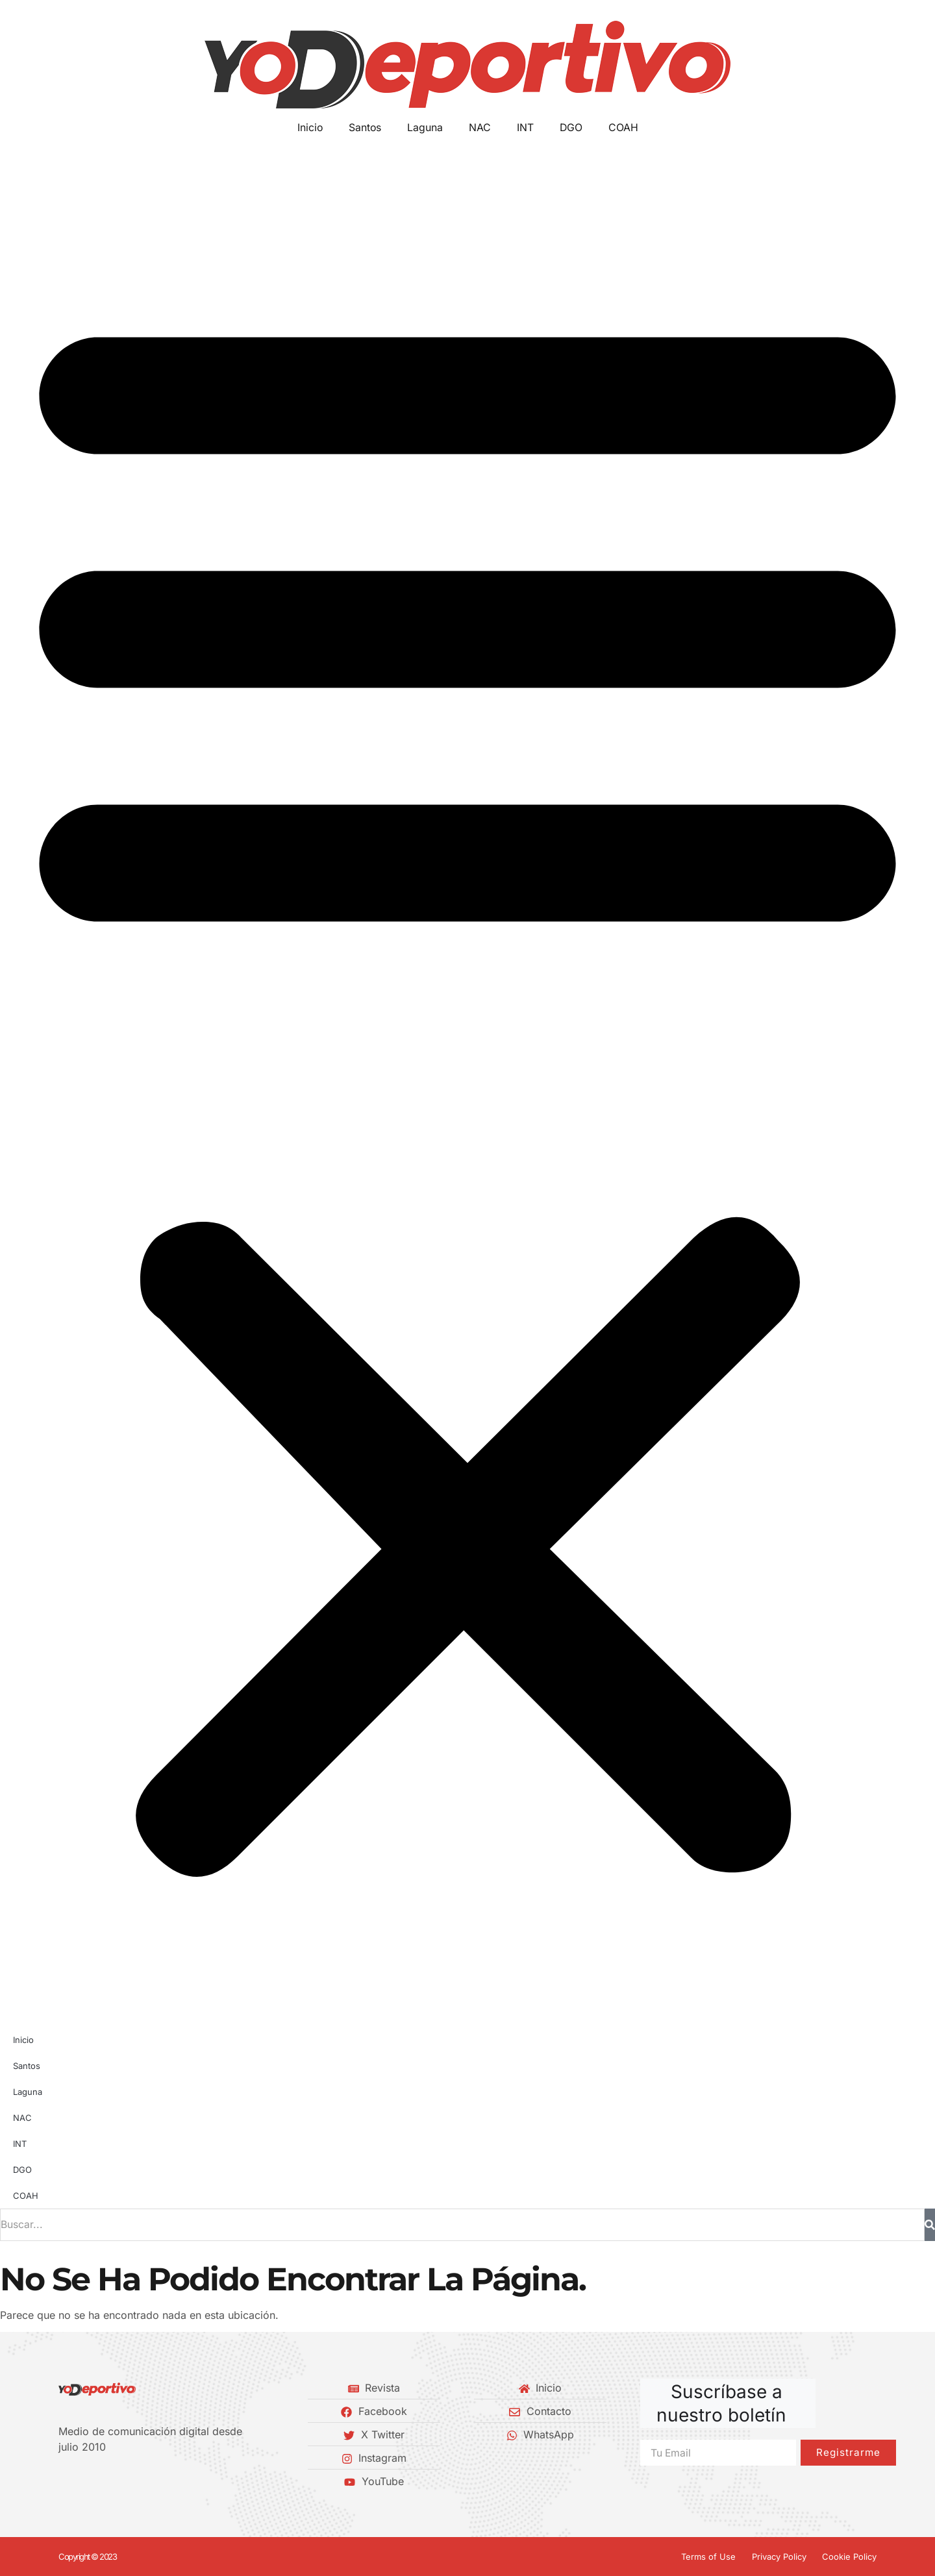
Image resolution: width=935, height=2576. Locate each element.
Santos (364, 127)
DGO (571, 127)
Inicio (309, 127)
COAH (624, 127)
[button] (467, 1081)
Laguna (425, 127)
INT (525, 127)
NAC (480, 127)
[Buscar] (930, 2225)
